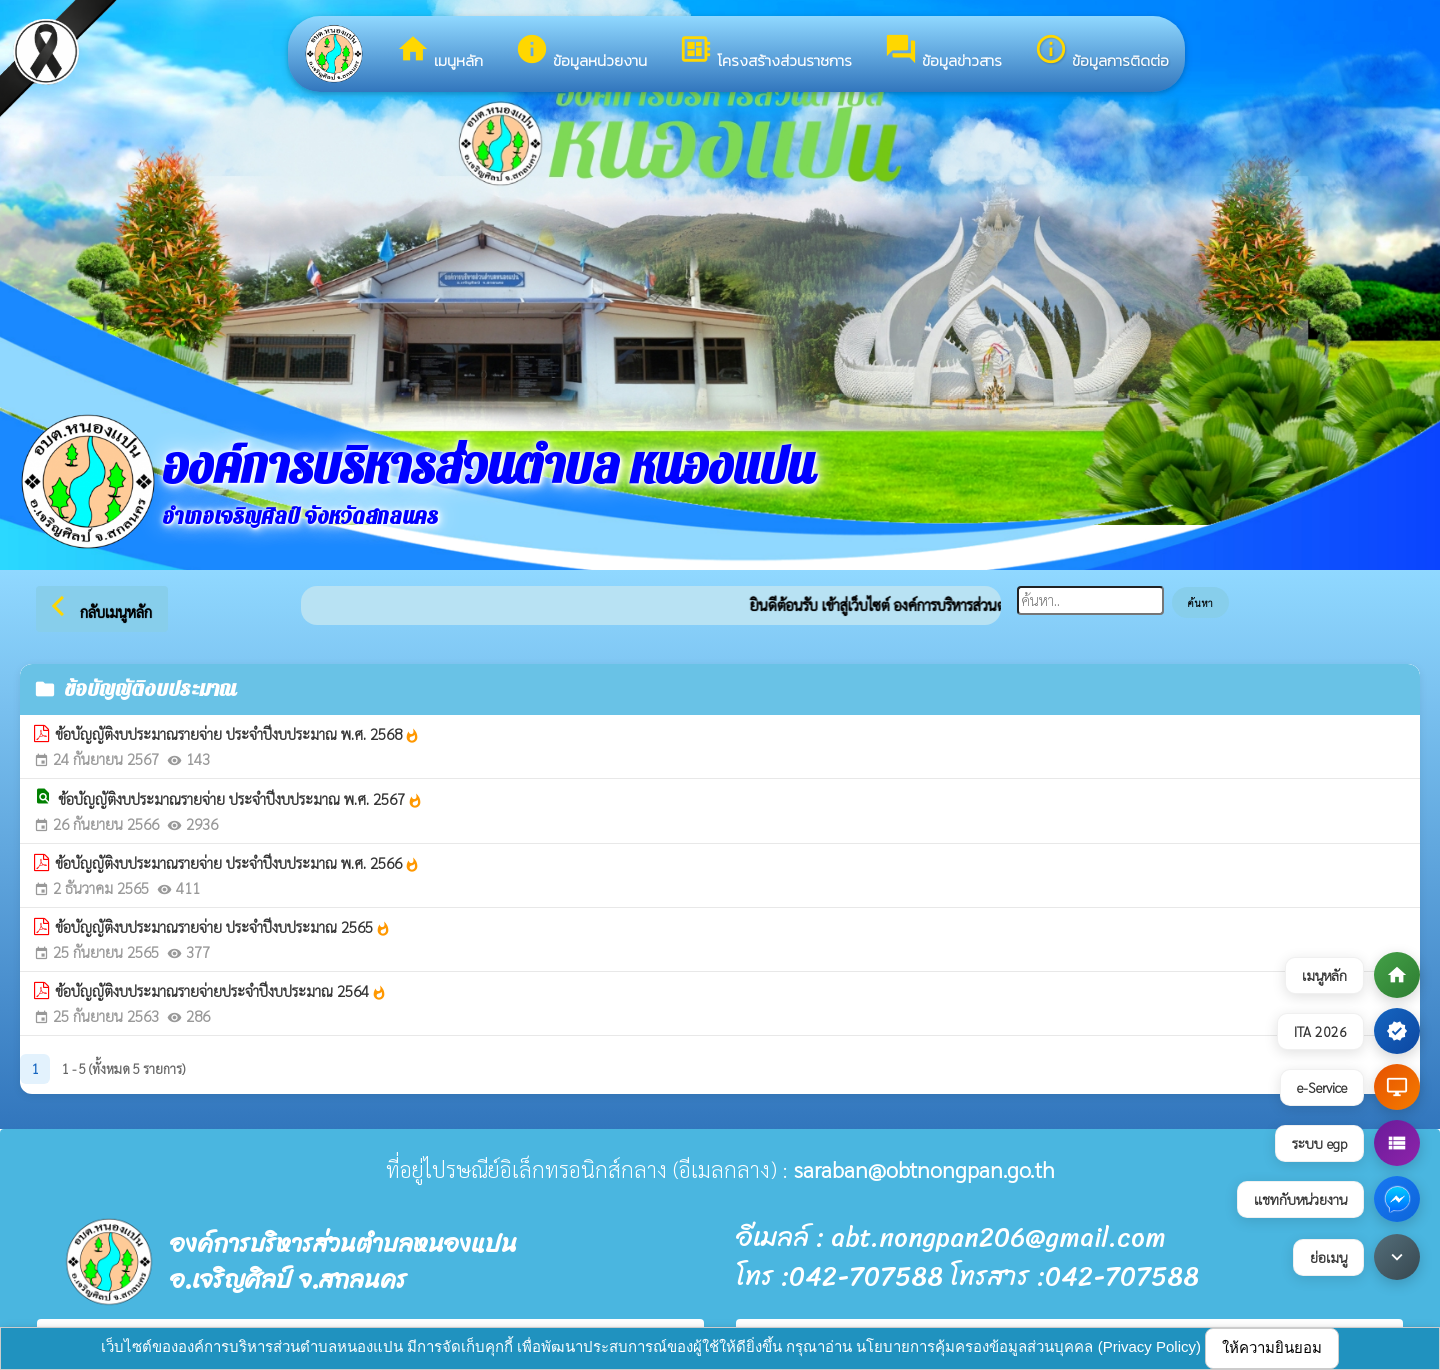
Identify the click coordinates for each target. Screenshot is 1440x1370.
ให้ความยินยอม (1272, 1347)
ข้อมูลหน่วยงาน (581, 52)
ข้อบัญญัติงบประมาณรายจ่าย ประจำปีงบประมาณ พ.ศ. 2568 (237, 734)
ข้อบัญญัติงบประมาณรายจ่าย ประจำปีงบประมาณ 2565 (223, 927)
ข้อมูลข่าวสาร (943, 52)
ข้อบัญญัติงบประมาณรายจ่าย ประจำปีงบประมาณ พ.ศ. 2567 (240, 799)
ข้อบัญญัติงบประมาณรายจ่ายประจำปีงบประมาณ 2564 (221, 991)
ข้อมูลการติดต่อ (1101, 52)
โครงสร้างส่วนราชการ (765, 52)
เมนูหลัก (439, 52)
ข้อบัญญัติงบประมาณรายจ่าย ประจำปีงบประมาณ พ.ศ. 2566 (237, 863)
